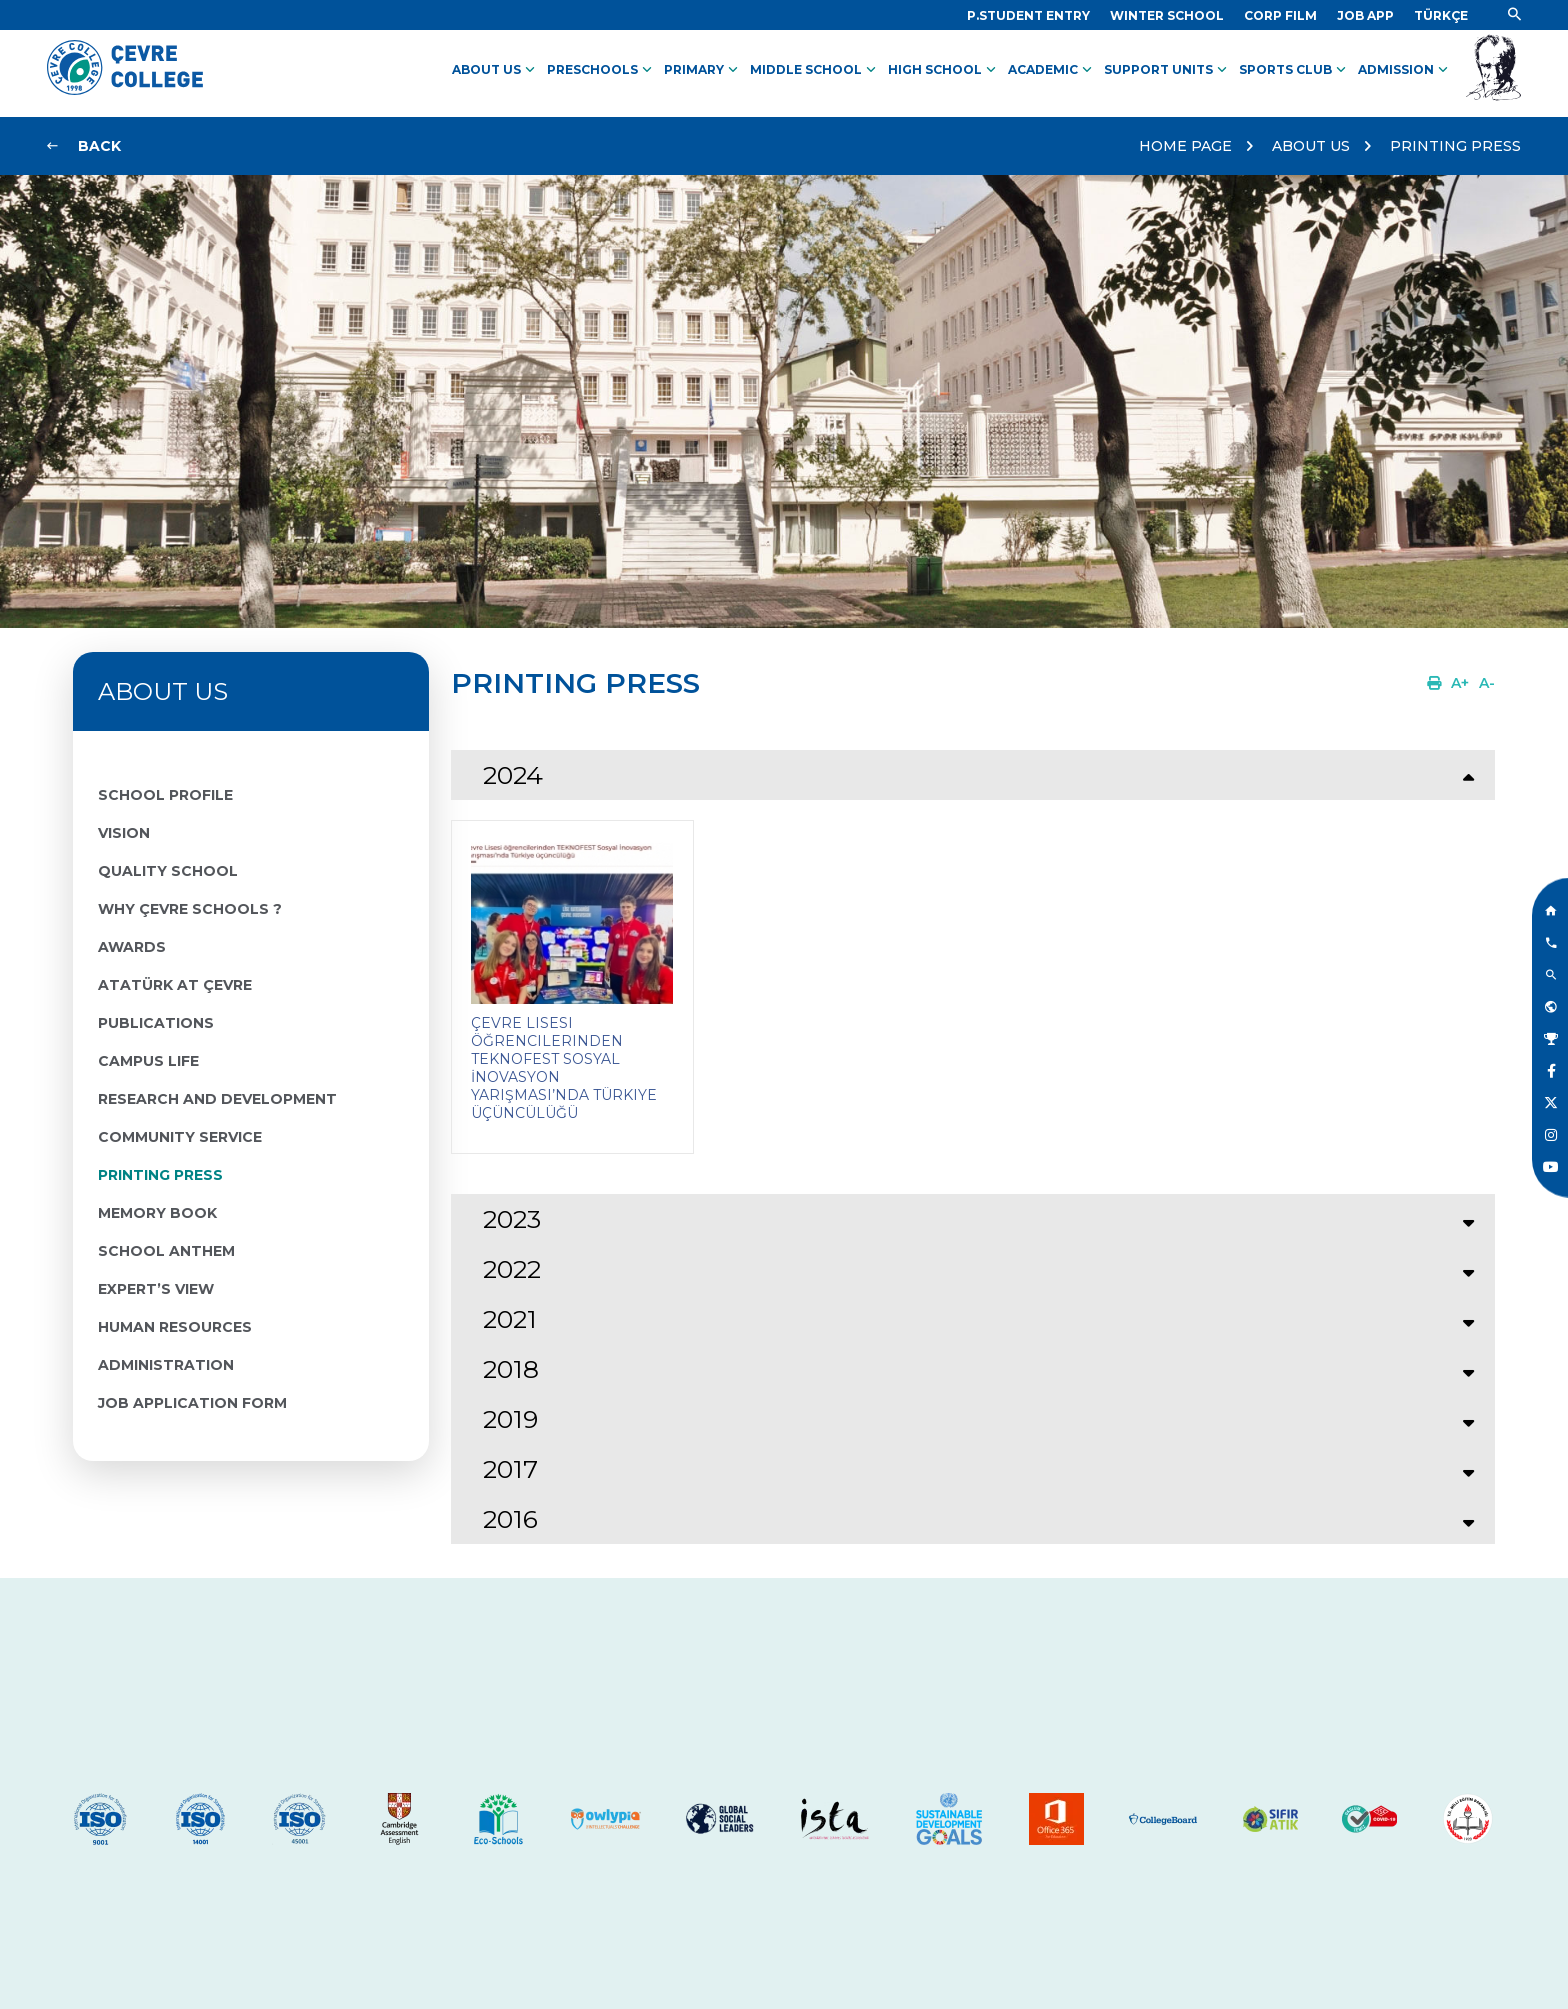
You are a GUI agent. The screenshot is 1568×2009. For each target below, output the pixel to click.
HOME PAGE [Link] (1185, 146)
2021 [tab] (510, 1319)
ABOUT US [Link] (495, 70)
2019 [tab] (510, 1419)
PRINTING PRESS (1455, 146)
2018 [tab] (511, 1369)
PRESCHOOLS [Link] (601, 70)
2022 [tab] (512, 1269)
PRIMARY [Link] (703, 70)
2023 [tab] (512, 1219)
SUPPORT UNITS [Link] (1167, 70)
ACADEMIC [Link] (1052, 70)
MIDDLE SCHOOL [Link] (815, 70)
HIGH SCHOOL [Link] (944, 70)
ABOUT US (1311, 146)
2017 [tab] (510, 1469)
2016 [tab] (510, 1519)
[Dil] (1441, 15)
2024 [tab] (513, 775)
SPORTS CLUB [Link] (1294, 70)
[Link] (1028, 15)
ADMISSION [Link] (1405, 70)
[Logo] (125, 90)
